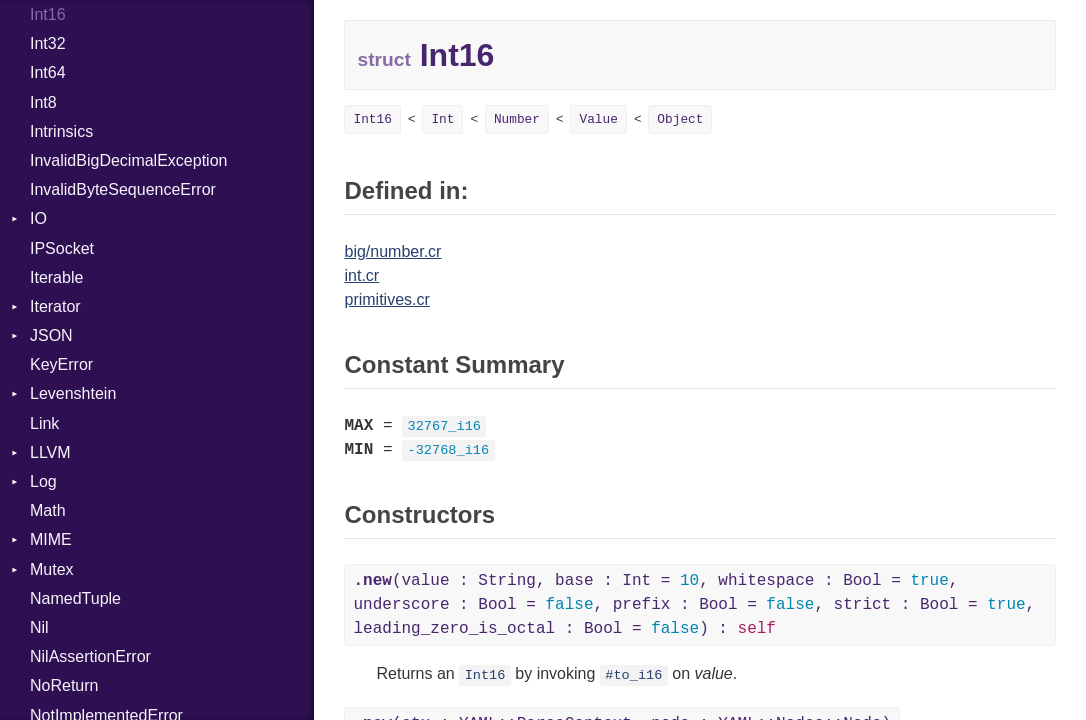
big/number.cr (392, 251)
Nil (39, 627)
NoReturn (64, 685)
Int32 (48, 43)
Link (44, 423)
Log (43, 481)
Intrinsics (61, 131)
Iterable (56, 277)
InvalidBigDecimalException (128, 160)
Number (517, 119)
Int (442, 119)
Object (680, 119)
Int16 (48, 14)
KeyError (61, 364)
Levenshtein (73, 393)
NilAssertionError (90, 656)
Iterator (55, 306)
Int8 (43, 102)
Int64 (48, 72)
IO (38, 218)
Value (598, 119)
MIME (51, 539)
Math (48, 510)
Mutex (52, 569)
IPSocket (62, 248)
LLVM (50, 452)
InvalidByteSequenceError (123, 189)
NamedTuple (75, 598)
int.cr (361, 275)
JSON (51, 335)
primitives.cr (386, 299)
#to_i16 (633, 675)
